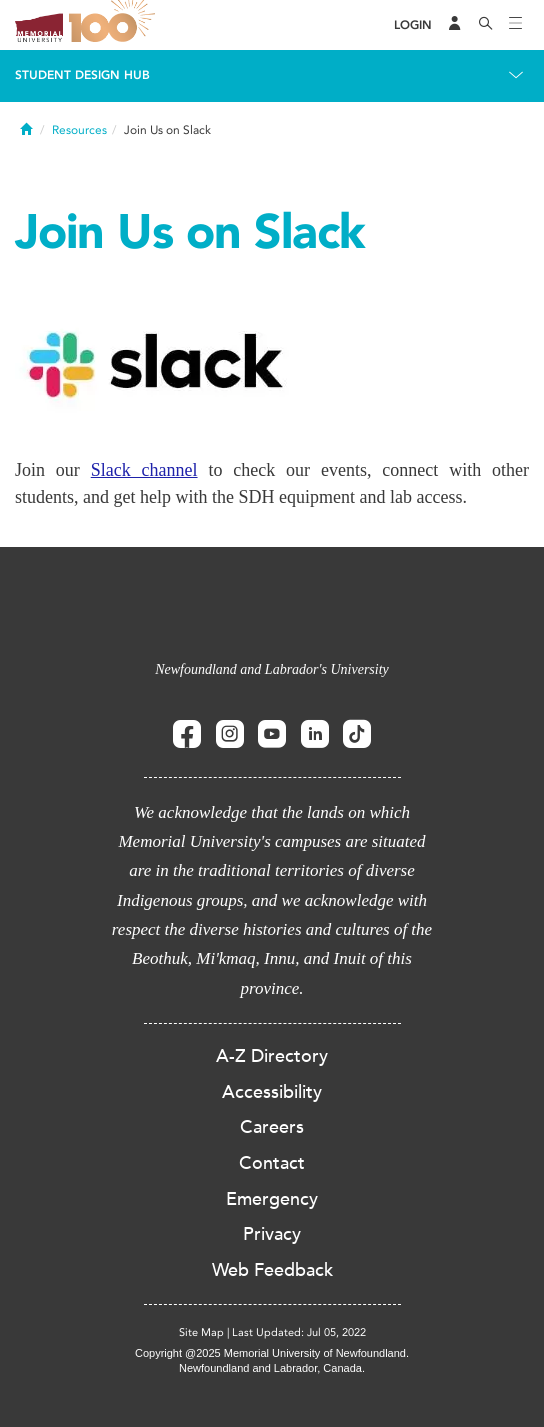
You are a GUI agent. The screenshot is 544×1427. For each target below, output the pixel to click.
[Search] (486, 25)
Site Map (201, 1332)
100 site (115, 25)
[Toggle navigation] (516, 25)
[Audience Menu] (455, 25)
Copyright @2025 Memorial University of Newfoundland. (272, 1353)
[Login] (413, 25)
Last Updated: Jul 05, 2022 (299, 1332)
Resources (79, 130)
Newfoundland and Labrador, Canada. (272, 1368)
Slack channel (144, 470)
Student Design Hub (82, 75)
